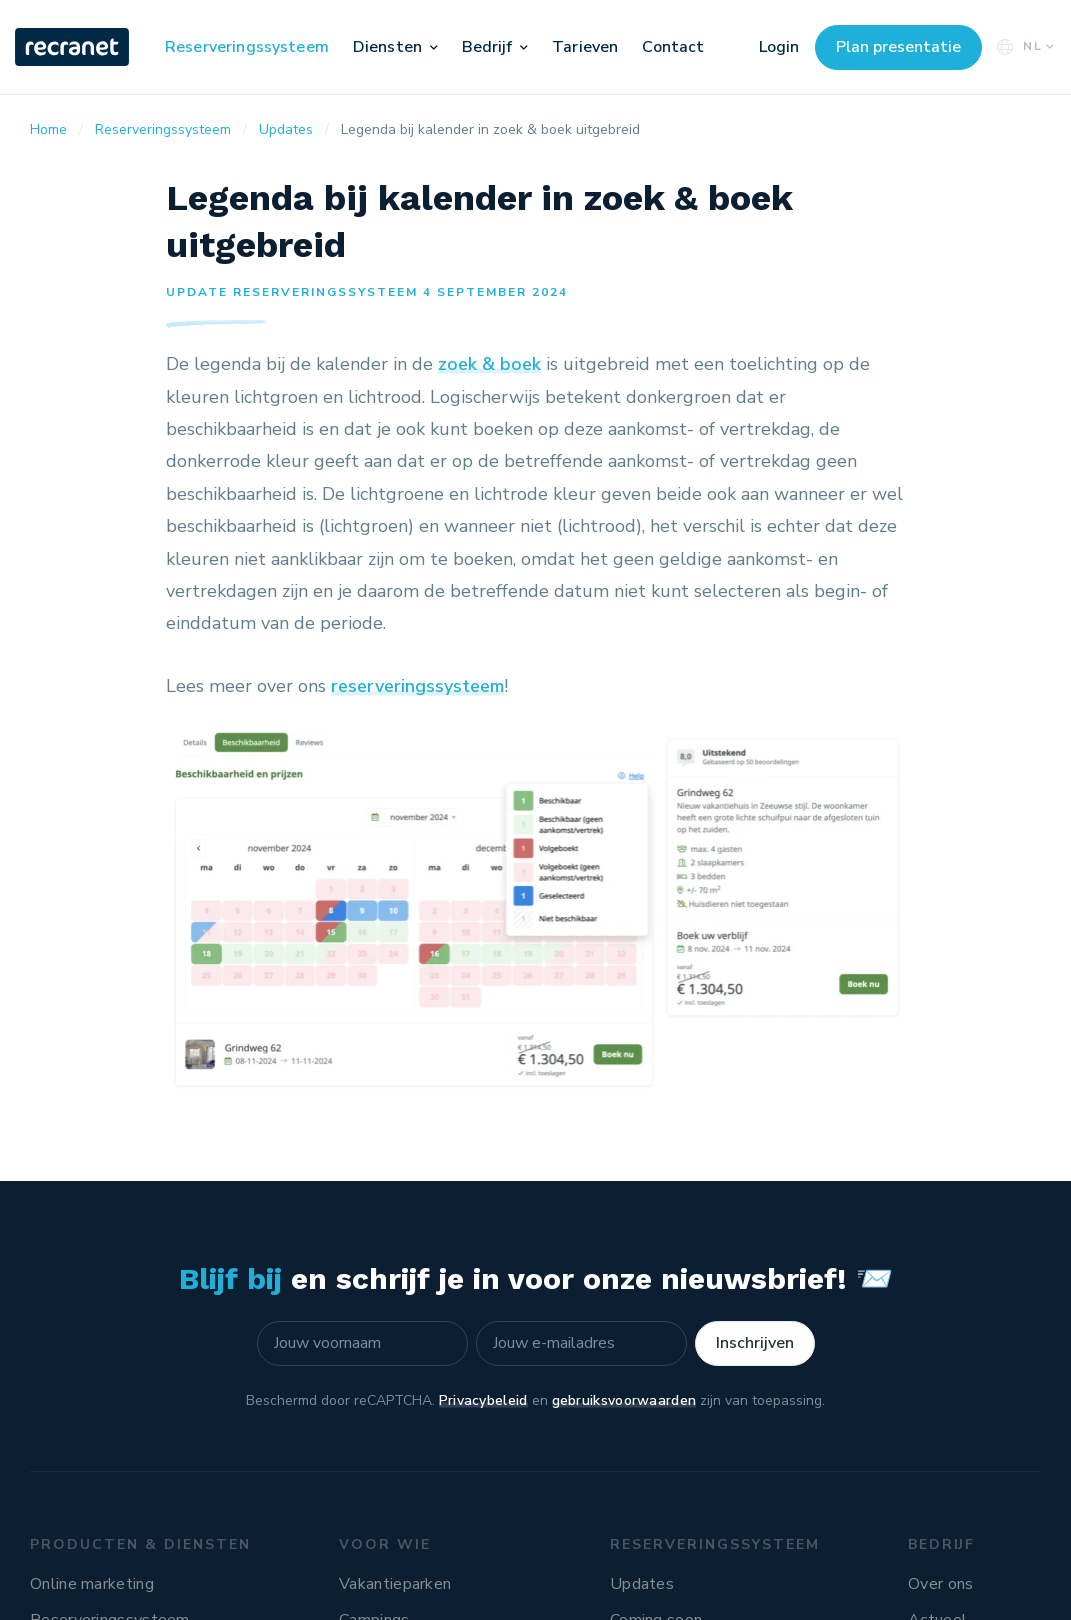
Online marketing (92, 1584)
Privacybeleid (483, 1400)
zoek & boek (489, 364)
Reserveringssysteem (247, 47)
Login (779, 47)
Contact (673, 47)
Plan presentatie (898, 47)
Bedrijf (487, 47)
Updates (642, 1584)
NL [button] (1023, 46)
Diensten (387, 47)
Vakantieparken (395, 1584)
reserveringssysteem (417, 686)
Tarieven (585, 47)
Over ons (940, 1584)
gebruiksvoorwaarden (624, 1400)
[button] (434, 47)
